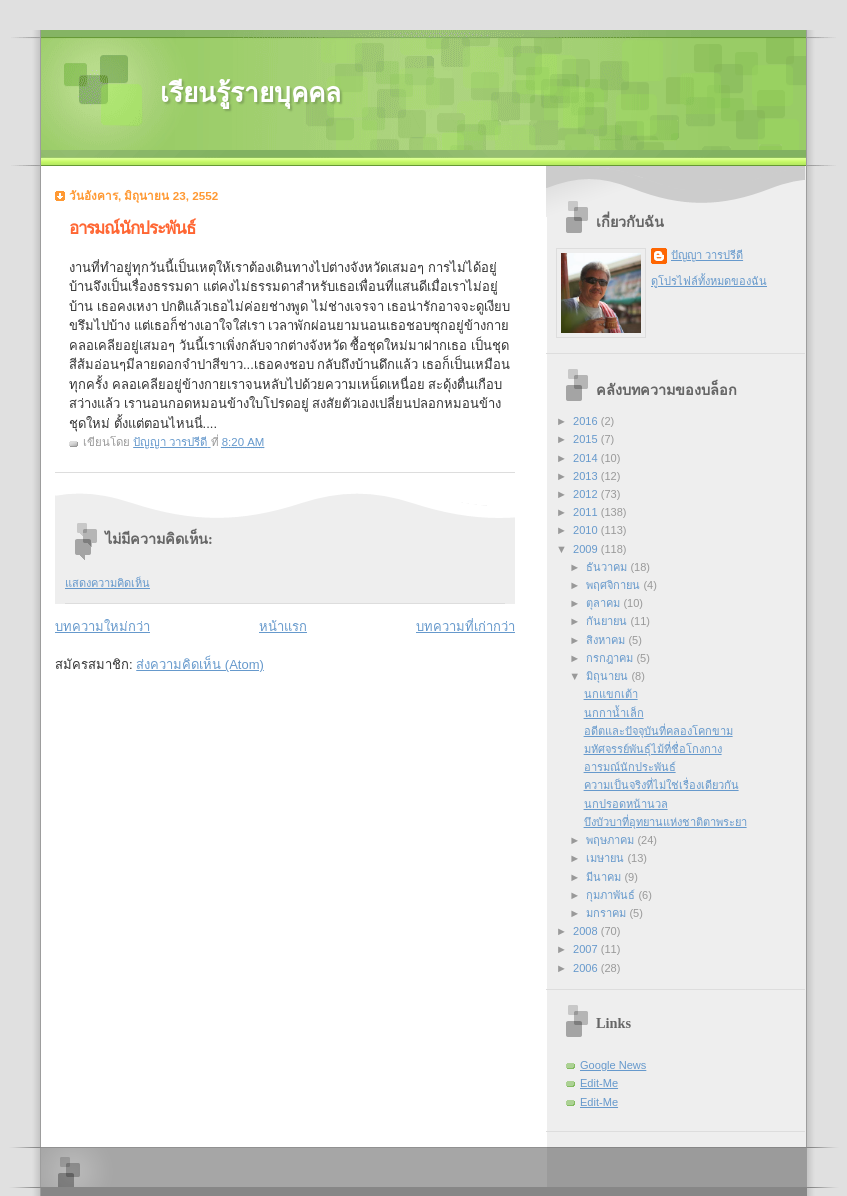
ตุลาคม (604, 603)
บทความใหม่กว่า (102, 626)
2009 (587, 549)
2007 (587, 949)
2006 (587, 968)
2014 (587, 458)
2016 (587, 421)
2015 (587, 439)
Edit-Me (599, 1083)
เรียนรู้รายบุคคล (250, 93)
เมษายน (606, 858)
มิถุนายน (608, 676)
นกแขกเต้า (611, 694)
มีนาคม (605, 877)
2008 (587, 931)
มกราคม (607, 913)
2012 (587, 494)
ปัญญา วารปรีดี (707, 255)
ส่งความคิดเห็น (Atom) (200, 664)
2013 (587, 476)
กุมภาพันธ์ (612, 895)
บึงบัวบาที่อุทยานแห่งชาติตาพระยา (665, 822)
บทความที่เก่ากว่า (465, 626)
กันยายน (608, 621)
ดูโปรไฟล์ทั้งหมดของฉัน (709, 281)
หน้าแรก (283, 626)
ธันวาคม (608, 567)
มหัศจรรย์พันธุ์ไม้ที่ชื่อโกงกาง (653, 749)
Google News (613, 1065)
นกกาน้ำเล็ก (614, 713)
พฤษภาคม (611, 840)
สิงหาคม (607, 640)
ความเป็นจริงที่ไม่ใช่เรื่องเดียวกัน (661, 785)
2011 (587, 512)
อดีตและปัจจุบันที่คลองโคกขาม (658, 731)
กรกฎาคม (611, 658)
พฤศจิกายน (614, 585)
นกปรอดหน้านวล (626, 804)
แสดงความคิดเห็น (107, 583)
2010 (587, 530)
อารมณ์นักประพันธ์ (630, 767)
